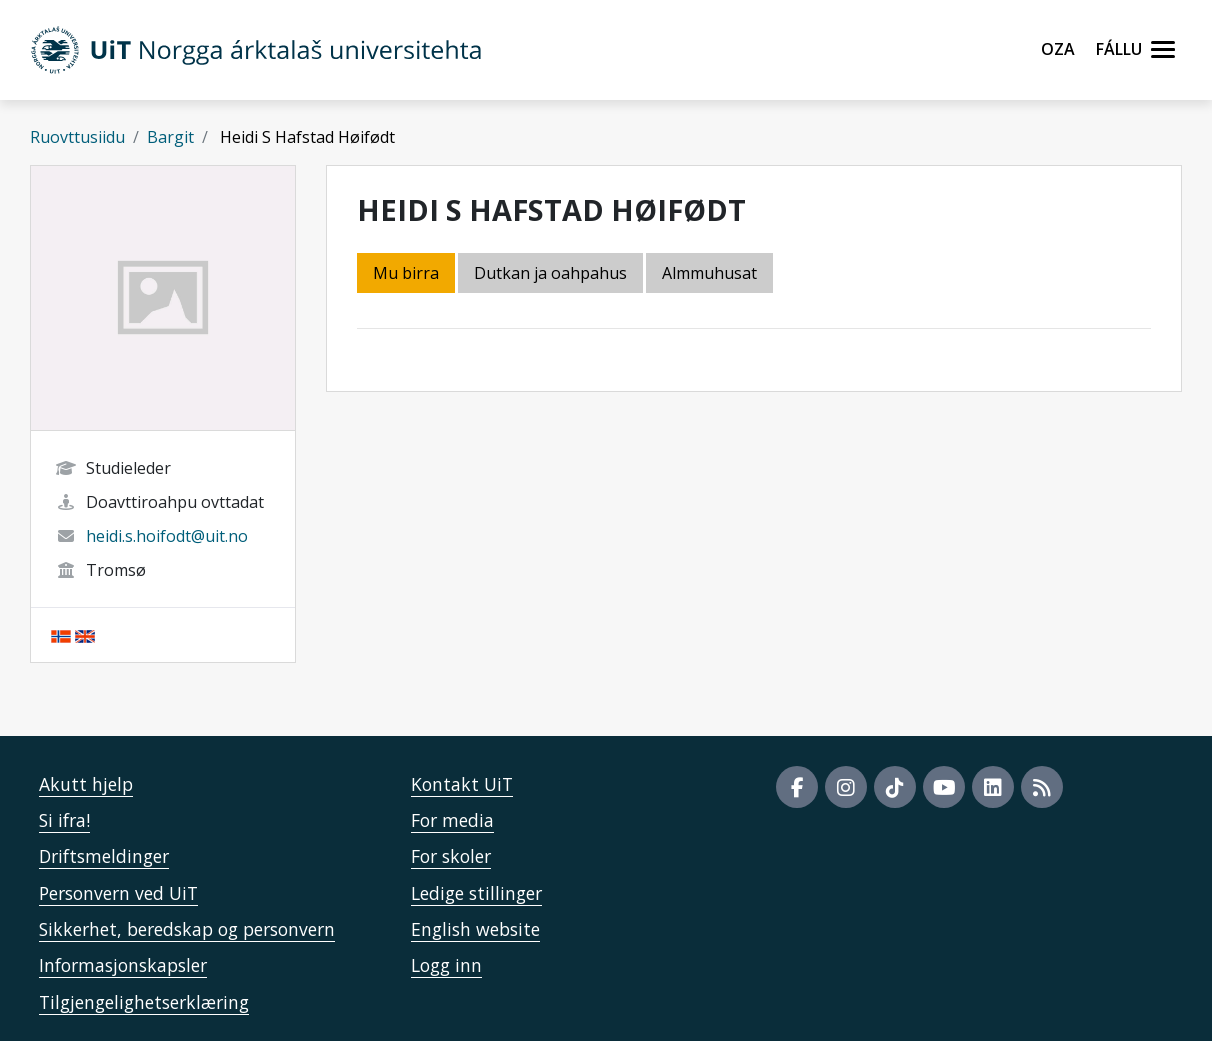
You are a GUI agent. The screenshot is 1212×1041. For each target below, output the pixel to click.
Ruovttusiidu (77, 137)
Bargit (170, 137)
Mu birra (406, 273)
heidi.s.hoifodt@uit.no (167, 536)
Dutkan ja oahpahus (550, 273)
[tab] (711, 274)
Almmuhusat (709, 273)
